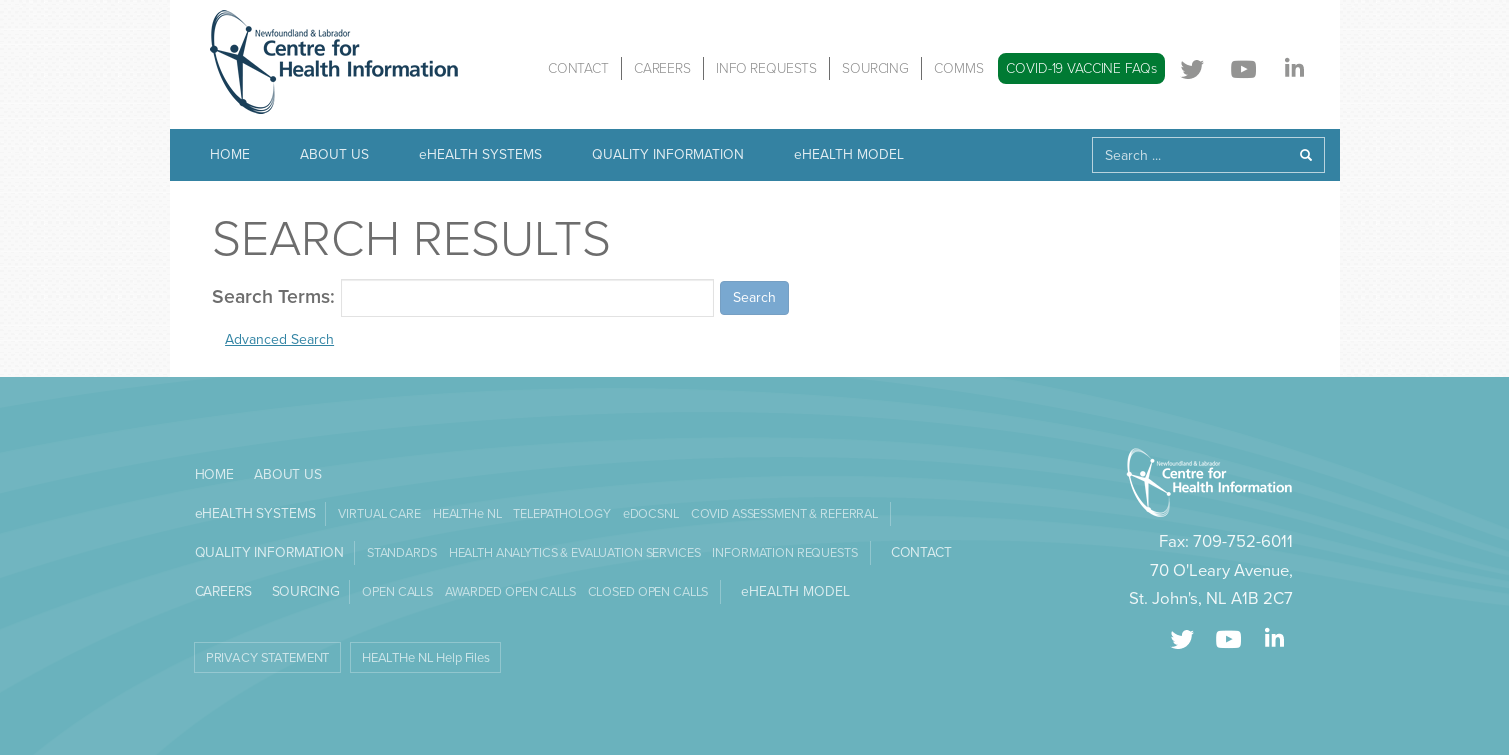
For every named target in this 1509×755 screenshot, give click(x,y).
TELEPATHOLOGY (561, 514)
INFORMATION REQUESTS (784, 553)
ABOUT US (334, 154)
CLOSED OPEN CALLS (648, 592)
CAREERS (662, 68)
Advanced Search (279, 339)
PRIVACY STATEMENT (268, 658)
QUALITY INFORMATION (668, 154)
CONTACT (578, 68)
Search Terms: (273, 297)
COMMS (958, 68)
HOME (230, 154)
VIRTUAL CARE (379, 514)
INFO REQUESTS (766, 68)
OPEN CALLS (397, 592)
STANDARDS (402, 553)
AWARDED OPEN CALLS (510, 592)
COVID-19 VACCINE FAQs (1081, 68)
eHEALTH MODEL (849, 154)
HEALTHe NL (467, 514)
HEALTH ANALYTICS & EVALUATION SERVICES (575, 553)
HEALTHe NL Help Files (426, 658)
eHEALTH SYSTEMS (480, 154)
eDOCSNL (651, 514)
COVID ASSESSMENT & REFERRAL (784, 514)
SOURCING (875, 68)
